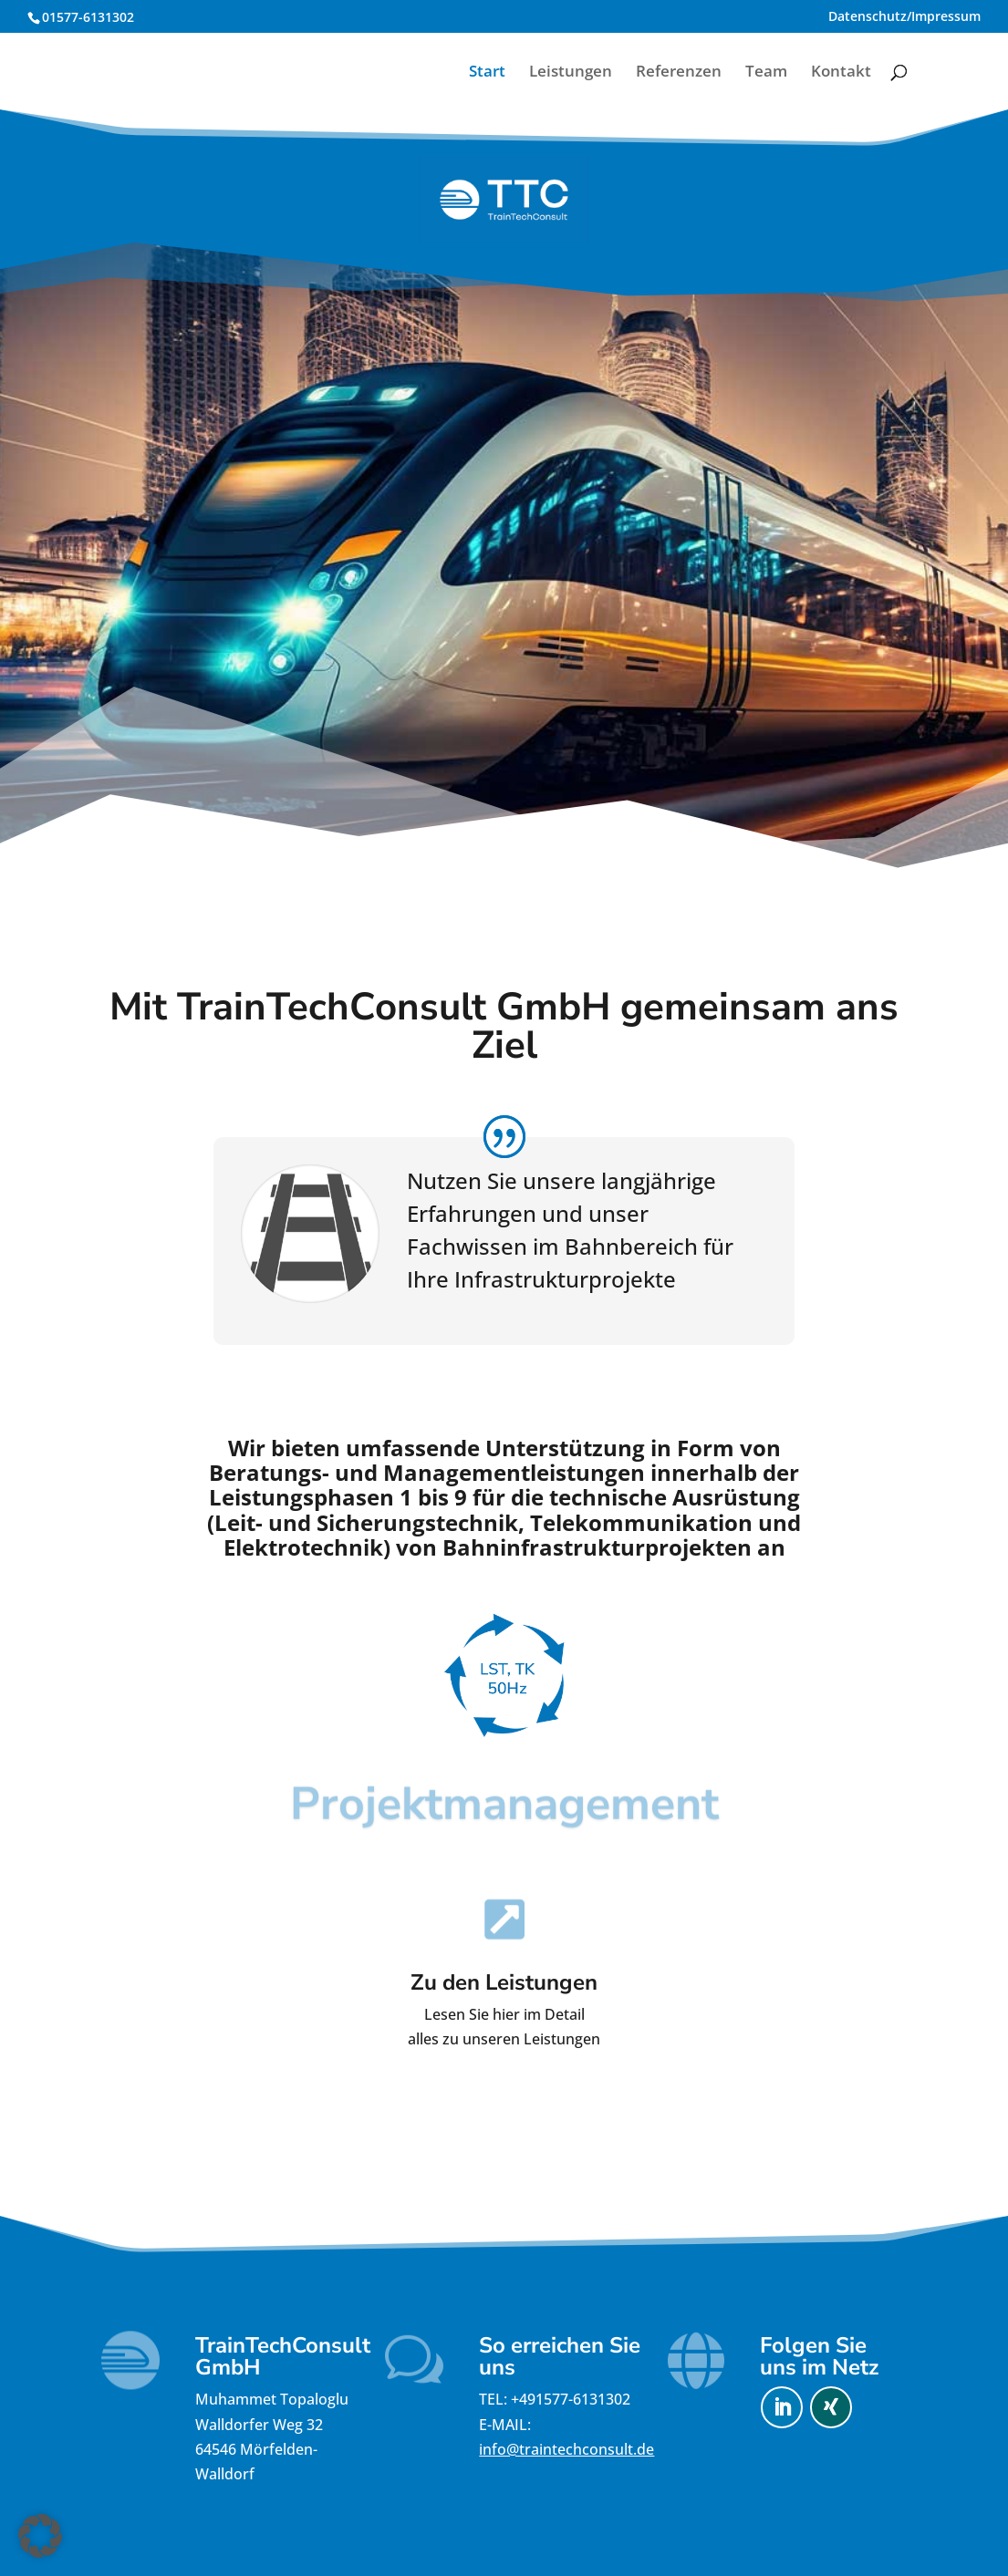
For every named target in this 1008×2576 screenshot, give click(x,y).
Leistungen (570, 73)
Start (487, 73)
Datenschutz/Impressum (904, 17)
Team (766, 73)
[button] (40, 2536)
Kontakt (841, 73)
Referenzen (679, 73)
